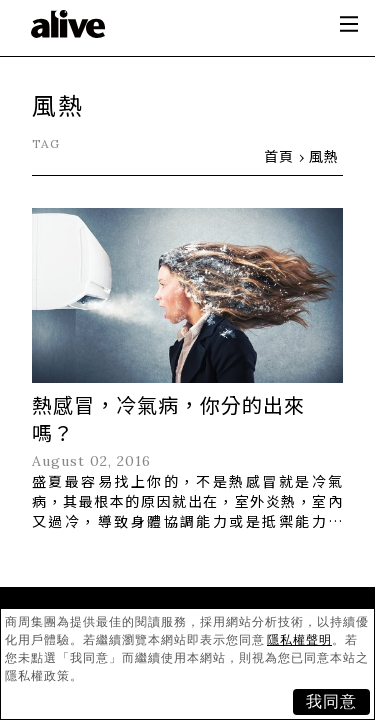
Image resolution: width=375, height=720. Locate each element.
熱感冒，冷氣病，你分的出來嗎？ (168, 418)
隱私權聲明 (299, 640)
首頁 (279, 156)
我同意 (331, 701)
